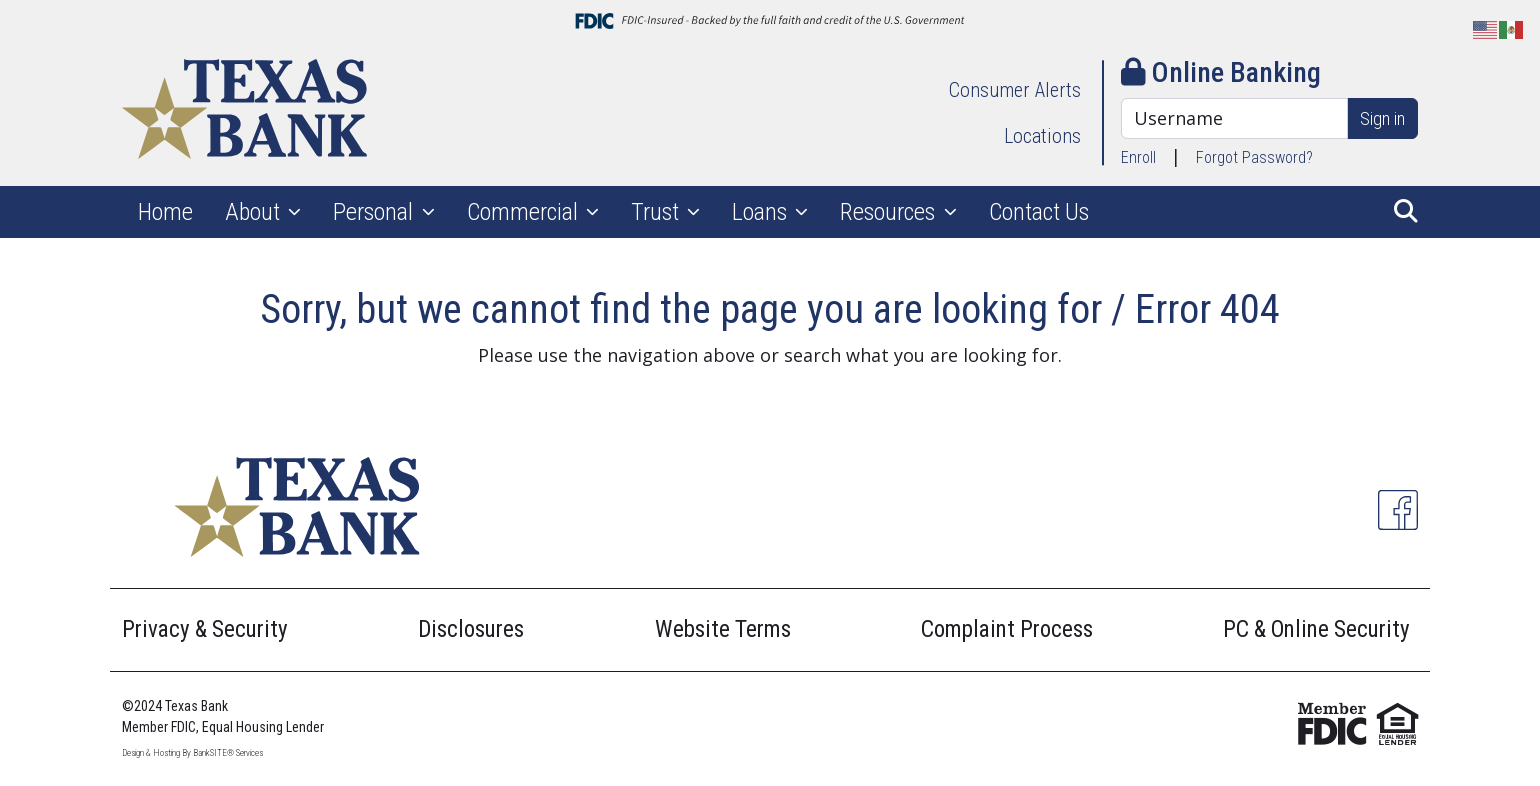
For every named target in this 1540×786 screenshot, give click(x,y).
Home (165, 212)
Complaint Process (1007, 629)
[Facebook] (1398, 510)
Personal (375, 212)
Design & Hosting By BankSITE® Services (192, 753)
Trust (657, 212)
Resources (890, 212)
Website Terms (723, 629)
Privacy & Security (205, 629)
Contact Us (1039, 212)
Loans (762, 212)
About (255, 212)
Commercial (525, 212)
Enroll (1138, 157)
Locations (1042, 136)
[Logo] (244, 112)
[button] (1406, 212)
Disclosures (471, 629)
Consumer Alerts (1015, 90)
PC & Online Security (1316, 629)
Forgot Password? (1254, 157)
